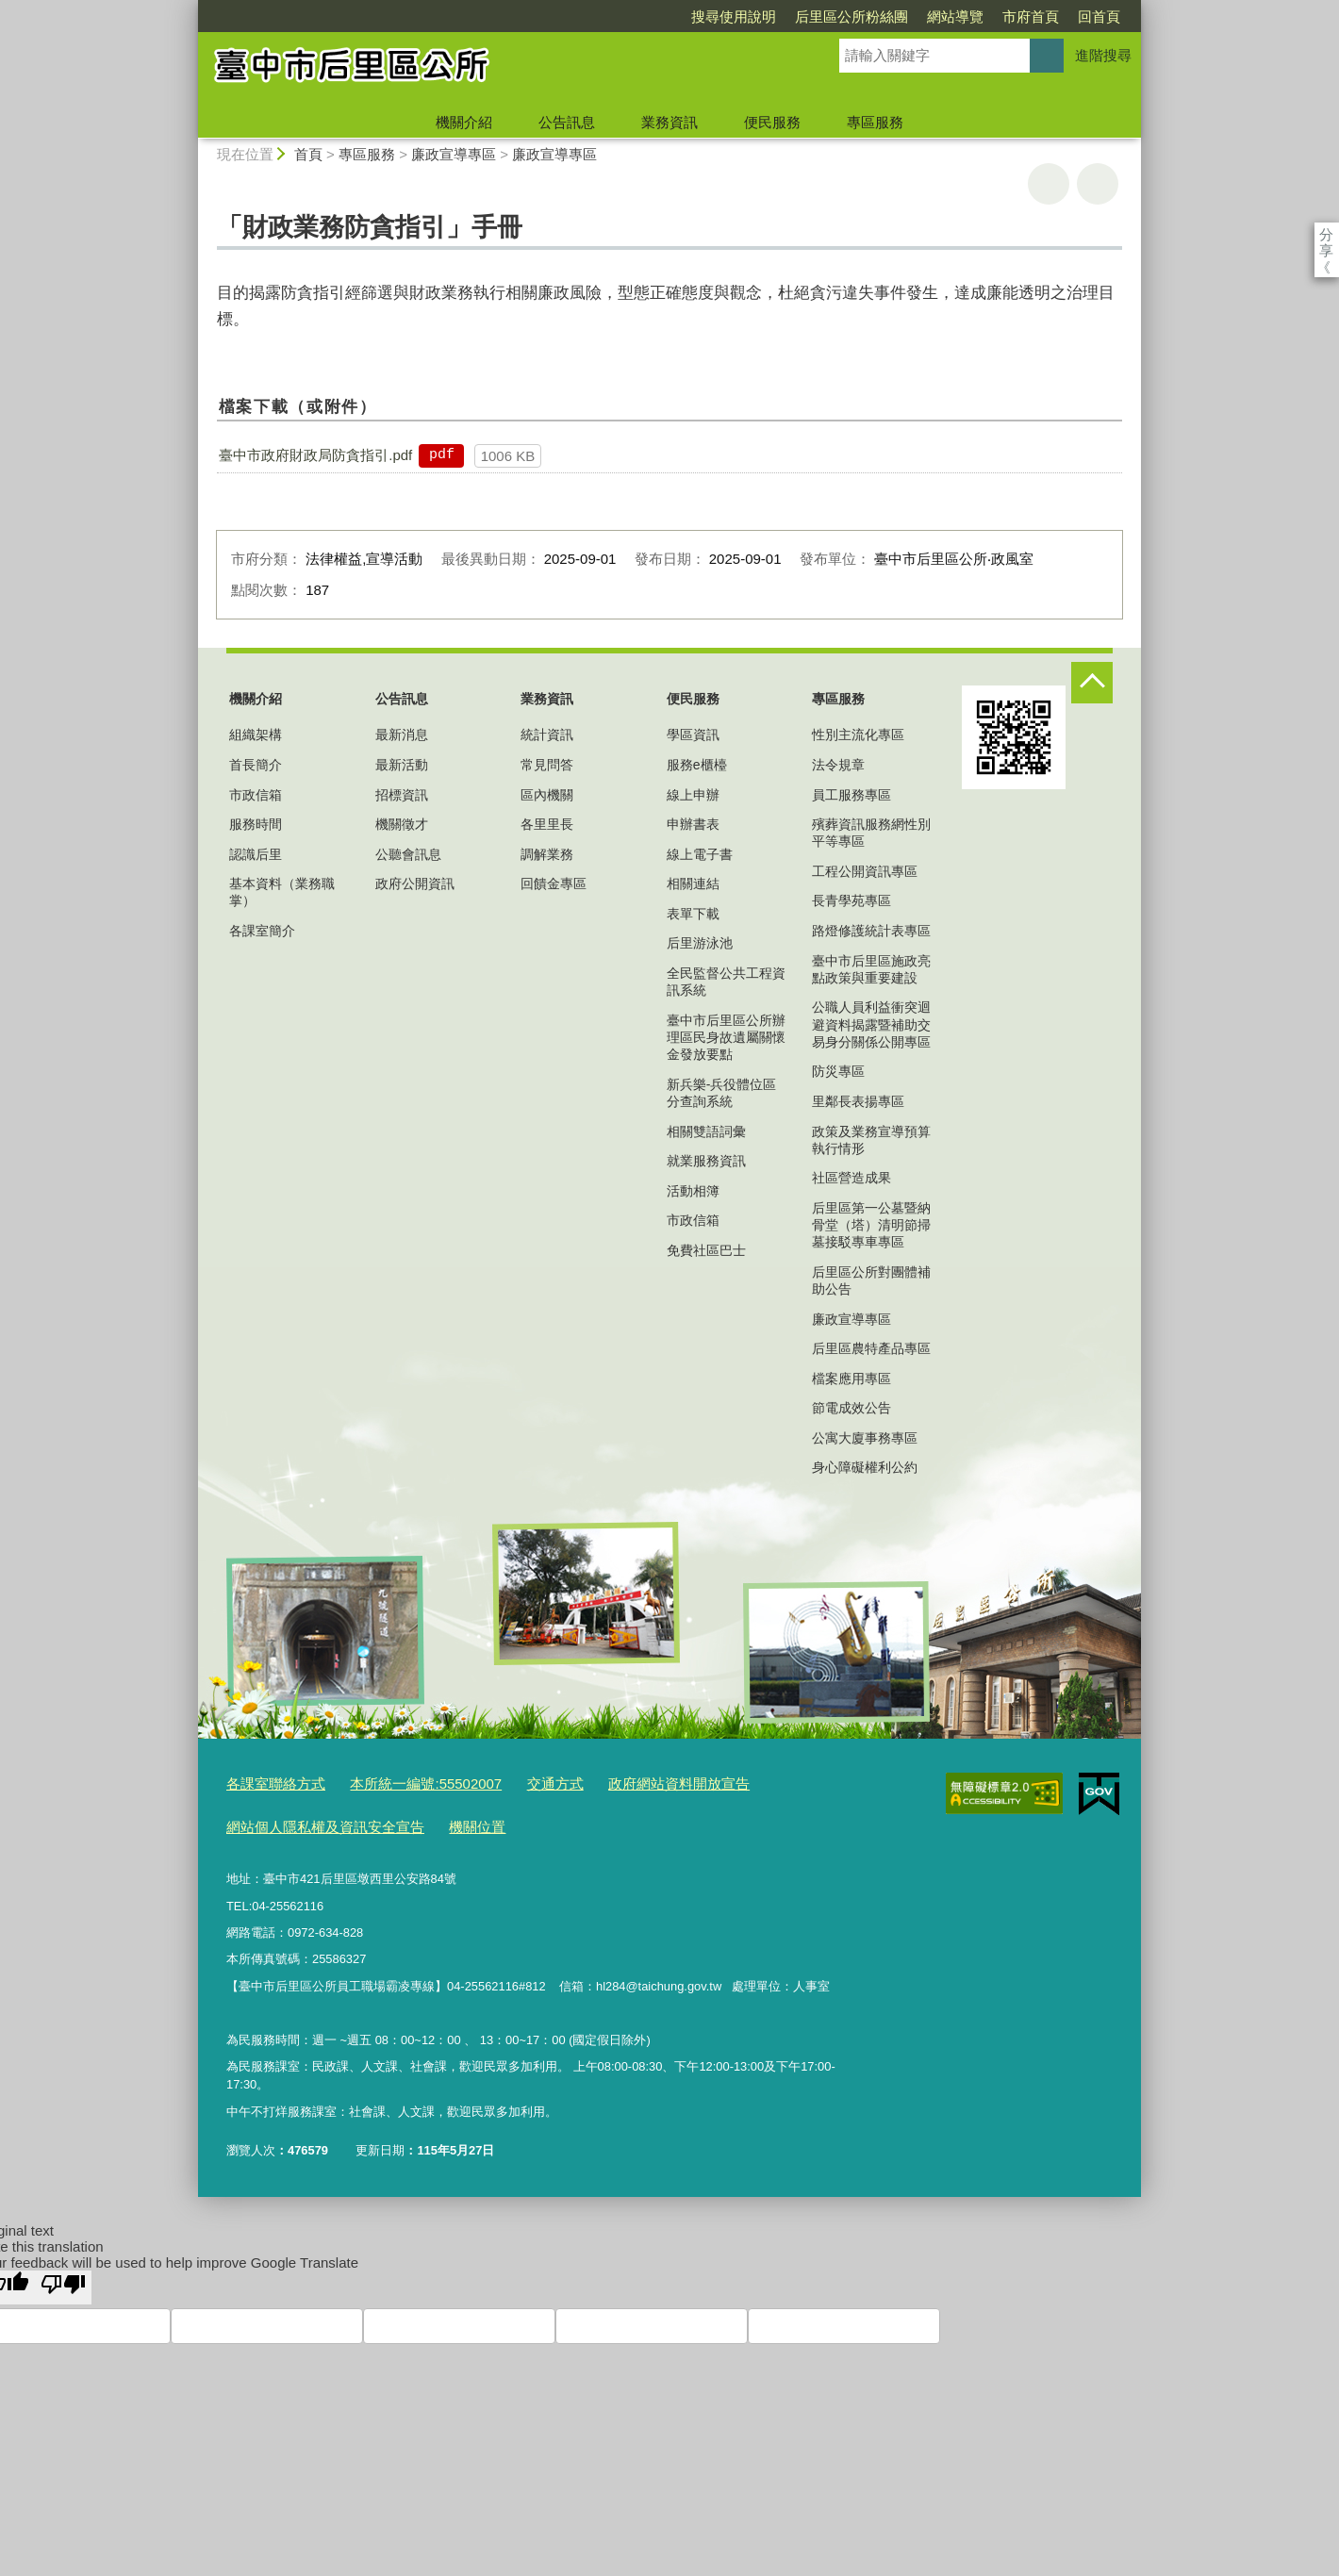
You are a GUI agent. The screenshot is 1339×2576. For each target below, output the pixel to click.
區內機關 (547, 794)
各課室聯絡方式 (269, 1782)
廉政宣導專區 (453, 154)
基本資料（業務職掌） (282, 892)
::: (190, 8)
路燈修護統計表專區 (871, 930)
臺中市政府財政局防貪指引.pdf (315, 455)
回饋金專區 (554, 883)
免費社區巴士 (706, 1250)
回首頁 (990, 16)
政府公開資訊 (415, 883)
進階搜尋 (1103, 55)
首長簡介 (255, 764)
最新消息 (401, 734)
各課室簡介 (262, 930)
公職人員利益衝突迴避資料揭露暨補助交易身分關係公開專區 (871, 1024)
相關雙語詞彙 (706, 1131)
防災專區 (838, 1071)
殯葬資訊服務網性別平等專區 (871, 833)
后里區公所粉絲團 (743, 16)
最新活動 (401, 764)
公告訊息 (566, 122)
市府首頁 (922, 16)
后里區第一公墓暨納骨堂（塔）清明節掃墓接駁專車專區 (871, 1224)
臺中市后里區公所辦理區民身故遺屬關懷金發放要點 (726, 1037)
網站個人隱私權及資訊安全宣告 (312, 1820)
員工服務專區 (851, 794)
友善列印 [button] (1048, 184)
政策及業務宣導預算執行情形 (871, 1140)
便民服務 (772, 122)
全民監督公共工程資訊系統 (726, 982)
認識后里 (255, 854)
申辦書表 (693, 824)
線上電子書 (700, 854)
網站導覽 (846, 16)
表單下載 (693, 913)
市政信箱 (255, 794)
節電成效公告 (851, 1407)
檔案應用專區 (851, 1378)
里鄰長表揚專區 (858, 1101)
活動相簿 (693, 1190)
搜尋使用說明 (625, 16)
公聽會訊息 (408, 854)
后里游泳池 (700, 942)
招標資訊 (401, 794)
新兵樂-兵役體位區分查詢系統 (722, 1093)
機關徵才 (401, 824)
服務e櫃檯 (697, 764)
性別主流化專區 (858, 734)
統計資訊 (547, 734)
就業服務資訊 (706, 1160)
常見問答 (547, 764)
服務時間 (255, 824)
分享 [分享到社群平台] (1326, 234)
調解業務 (547, 854)
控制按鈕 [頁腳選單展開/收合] (1092, 682)
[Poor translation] (63, 2278)
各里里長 (547, 824)
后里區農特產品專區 (871, 1348)
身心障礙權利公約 (864, 1467)
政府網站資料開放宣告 (628, 1782)
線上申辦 (693, 794)
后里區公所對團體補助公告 (871, 1280)
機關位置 (446, 1820)
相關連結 (693, 883)
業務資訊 (669, 122)
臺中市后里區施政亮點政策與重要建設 (871, 969)
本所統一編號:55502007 (402, 1782)
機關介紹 (464, 122)
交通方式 (517, 1782)
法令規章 (838, 764)
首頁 (308, 154)
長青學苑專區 (851, 900)
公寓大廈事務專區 (864, 1437)
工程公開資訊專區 (864, 871)
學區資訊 (693, 734)
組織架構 (255, 734)
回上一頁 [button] (1097, 184)
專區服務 (875, 122)
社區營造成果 (851, 1177)
